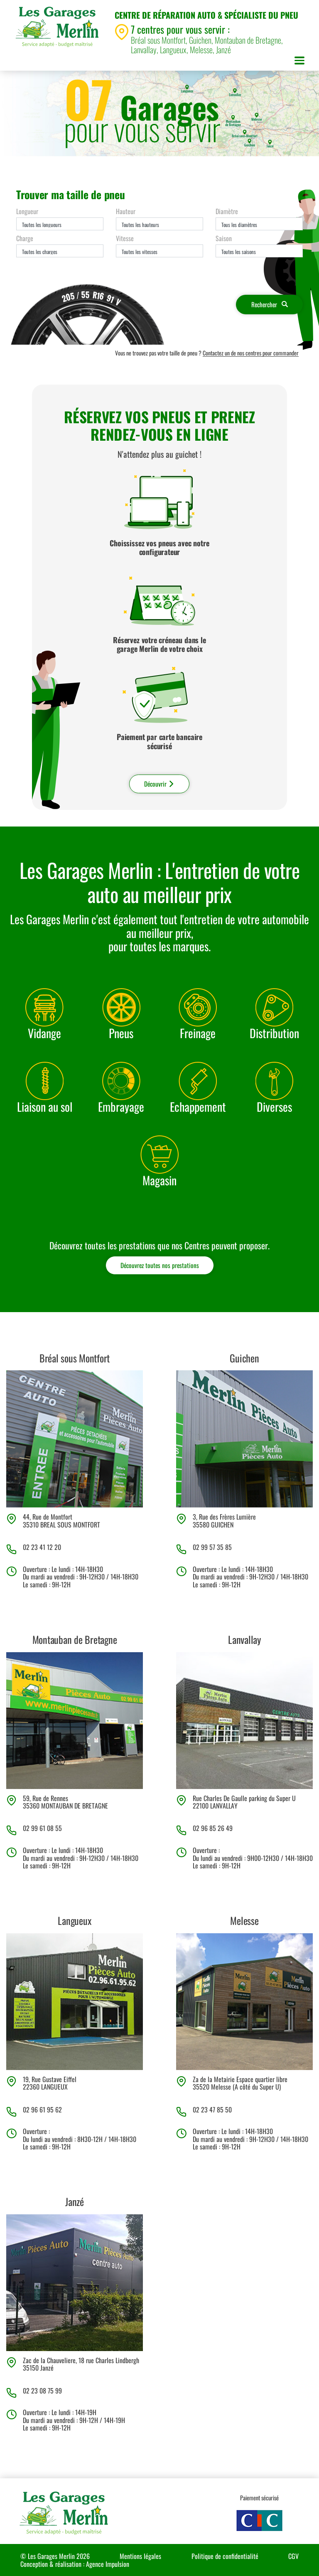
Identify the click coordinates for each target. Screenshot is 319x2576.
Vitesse (125, 238)
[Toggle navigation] (299, 61)
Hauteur (125, 211)
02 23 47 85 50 (212, 2109)
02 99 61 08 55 (42, 1828)
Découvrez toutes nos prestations (159, 1265)
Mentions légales (140, 2556)
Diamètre (227, 211)
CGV (293, 2556)
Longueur (27, 211)
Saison (224, 238)
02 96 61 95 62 (42, 2109)
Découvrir (159, 783)
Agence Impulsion (107, 2564)
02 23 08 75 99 (42, 2390)
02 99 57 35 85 (212, 1547)
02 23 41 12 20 (42, 1547)
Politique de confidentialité (224, 2556)
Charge (24, 238)
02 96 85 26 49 (213, 1828)
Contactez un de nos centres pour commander (251, 353)
